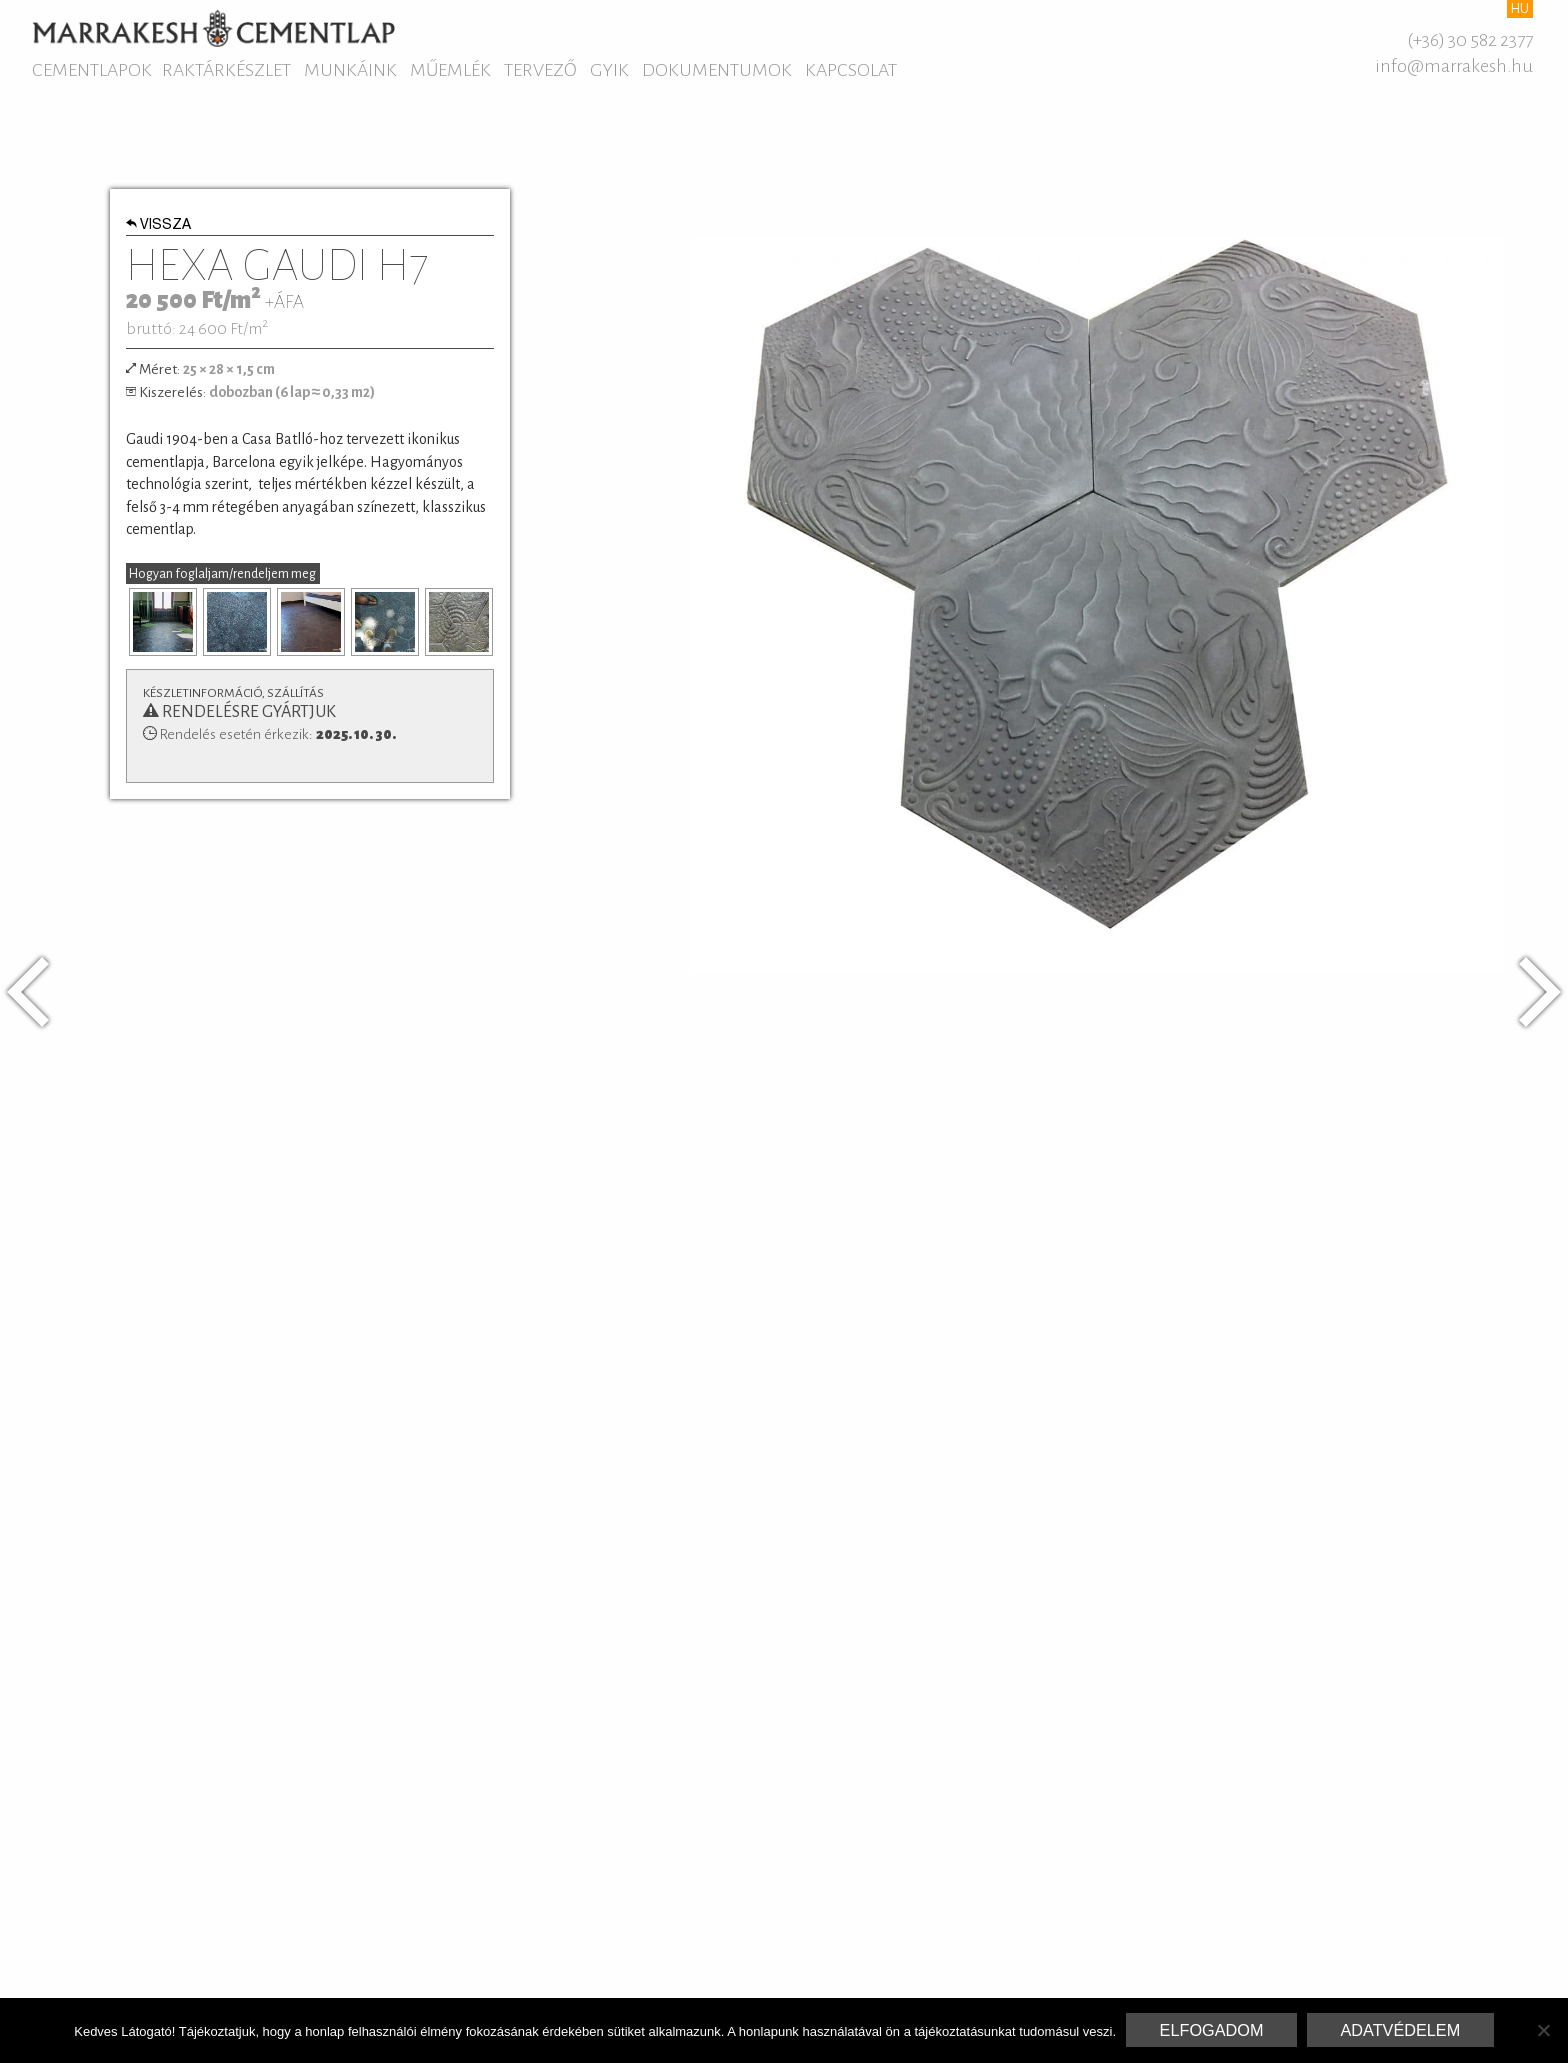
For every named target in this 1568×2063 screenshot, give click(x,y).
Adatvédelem (1400, 2030)
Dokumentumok (717, 70)
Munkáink (350, 70)
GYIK (609, 70)
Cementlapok (92, 70)
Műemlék (450, 70)
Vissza (159, 226)
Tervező (540, 70)
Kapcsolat (851, 70)
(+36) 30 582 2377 (1470, 40)
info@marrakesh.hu (1454, 66)
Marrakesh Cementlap (213, 28)
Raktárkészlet (226, 70)
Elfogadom (1212, 2030)
